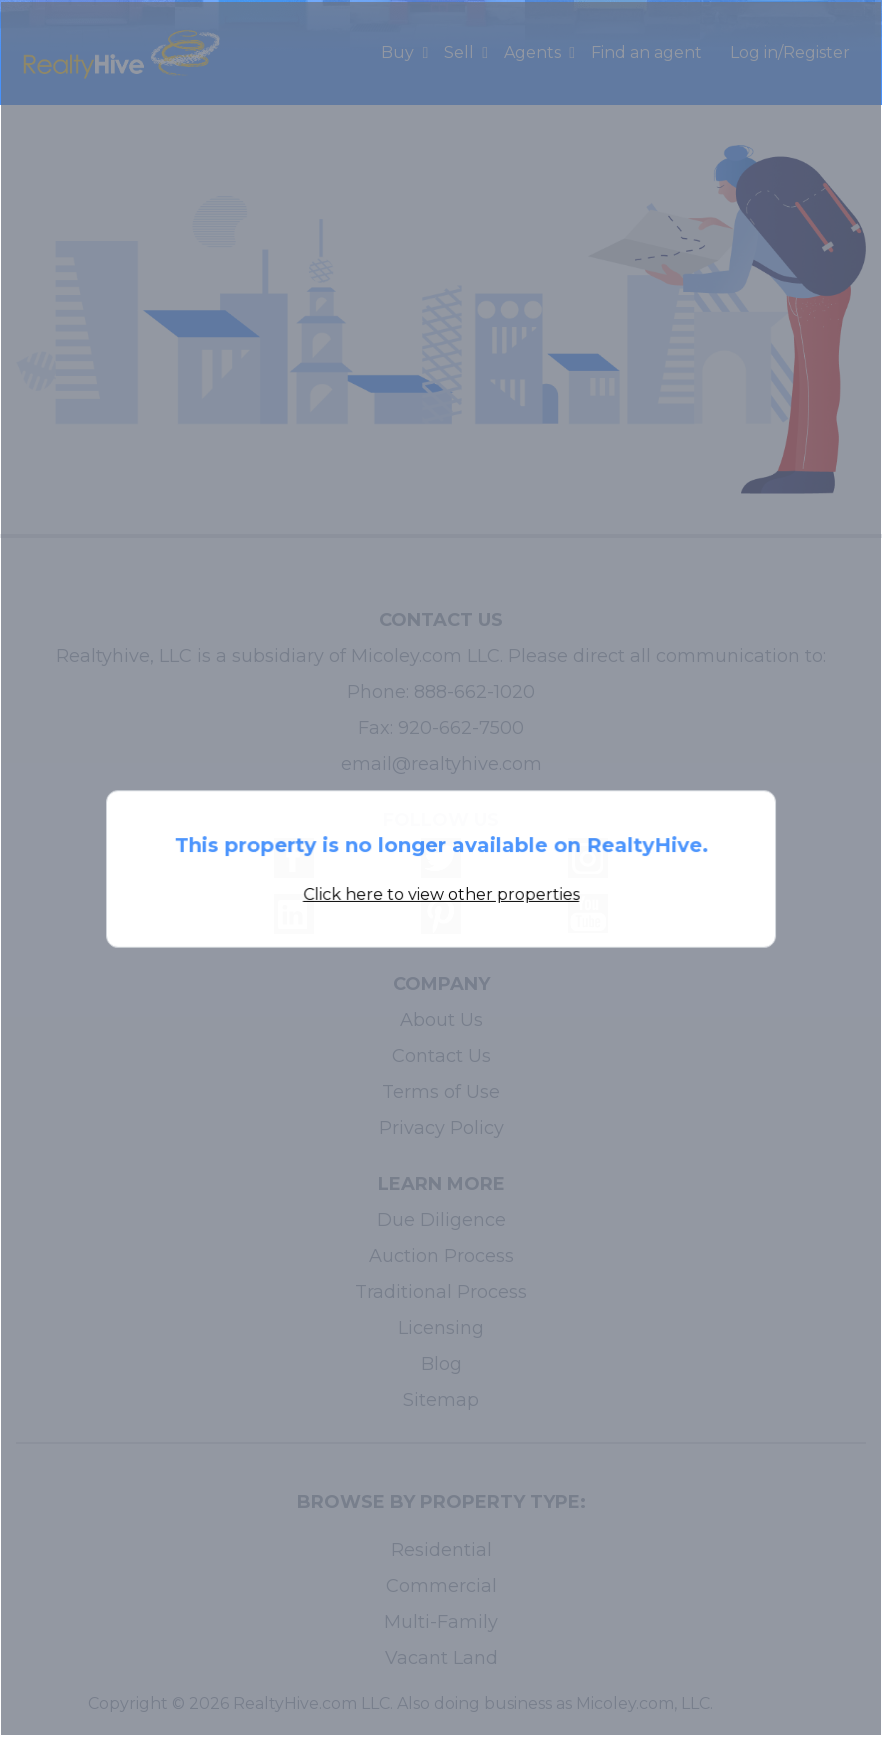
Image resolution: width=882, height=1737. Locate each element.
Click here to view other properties (441, 893)
